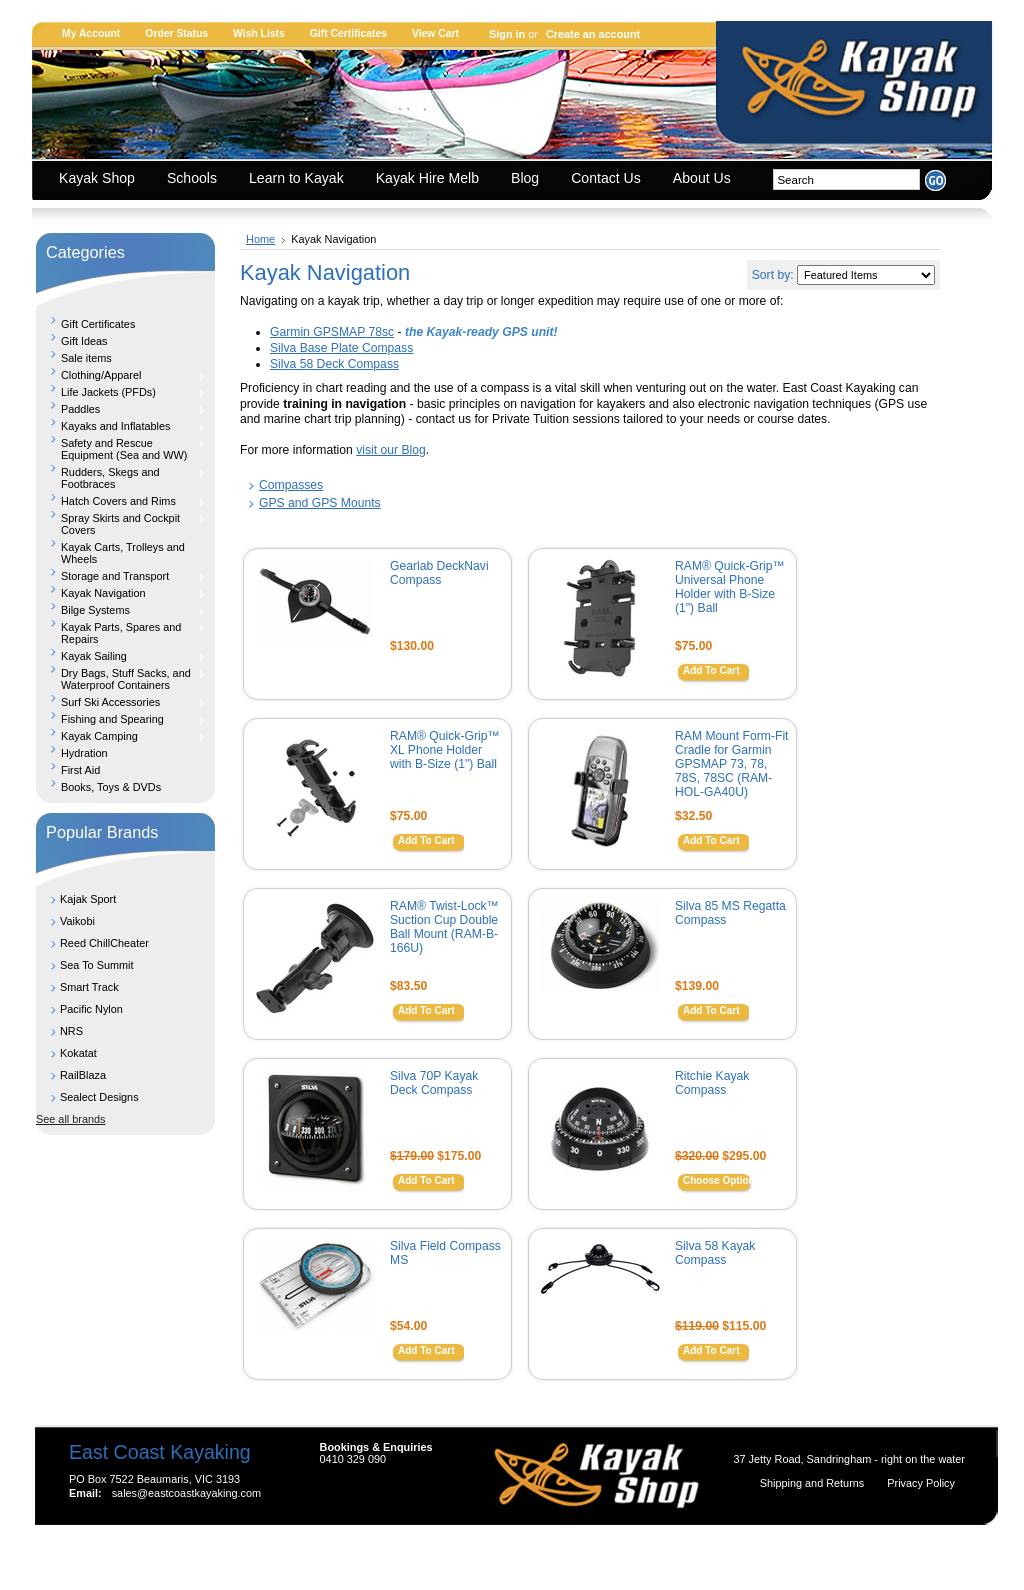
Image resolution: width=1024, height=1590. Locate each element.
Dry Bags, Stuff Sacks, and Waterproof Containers (121, 679)
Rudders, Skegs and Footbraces (121, 478)
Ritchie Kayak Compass (712, 1083)
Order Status (176, 33)
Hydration (84, 753)
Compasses (291, 485)
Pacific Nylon (91, 1009)
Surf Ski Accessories (121, 702)
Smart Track (89, 987)
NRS (71, 1031)
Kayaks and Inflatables (121, 426)
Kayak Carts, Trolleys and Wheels (123, 553)
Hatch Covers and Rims (121, 501)
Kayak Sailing (121, 656)
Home (260, 239)
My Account (91, 33)
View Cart (435, 33)
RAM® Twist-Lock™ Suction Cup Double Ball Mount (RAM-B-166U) (444, 927)
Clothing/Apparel (121, 375)
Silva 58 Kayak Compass (715, 1253)
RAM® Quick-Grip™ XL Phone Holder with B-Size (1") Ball (445, 750)
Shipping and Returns (814, 1483)
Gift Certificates (348, 33)
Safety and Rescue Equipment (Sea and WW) (121, 449)
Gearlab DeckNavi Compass (439, 573)
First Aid (80, 770)
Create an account (593, 34)
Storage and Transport (121, 576)
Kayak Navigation (121, 593)
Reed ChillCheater (104, 943)
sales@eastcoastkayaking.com (186, 1493)
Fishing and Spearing (121, 719)
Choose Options (721, 1180)
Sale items (86, 358)
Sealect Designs (99, 1097)
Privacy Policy (921, 1483)
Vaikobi (77, 921)
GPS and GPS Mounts (320, 503)
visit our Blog (391, 450)
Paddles (121, 409)
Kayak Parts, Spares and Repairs (121, 633)
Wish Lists (259, 33)
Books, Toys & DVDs (111, 787)
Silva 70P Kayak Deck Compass (434, 1083)
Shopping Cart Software (476, 1553)
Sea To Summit (97, 965)
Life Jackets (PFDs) (121, 392)
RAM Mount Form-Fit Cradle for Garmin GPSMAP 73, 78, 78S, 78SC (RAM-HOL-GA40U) (731, 764)
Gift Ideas (84, 341)
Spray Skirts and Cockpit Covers (121, 524)
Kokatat (78, 1053)
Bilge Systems (121, 610)
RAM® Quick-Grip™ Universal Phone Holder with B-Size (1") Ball (730, 587)
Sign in (507, 34)
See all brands (71, 1119)
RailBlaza (83, 1075)
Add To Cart (711, 670)
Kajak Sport (88, 899)
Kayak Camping (121, 736)
